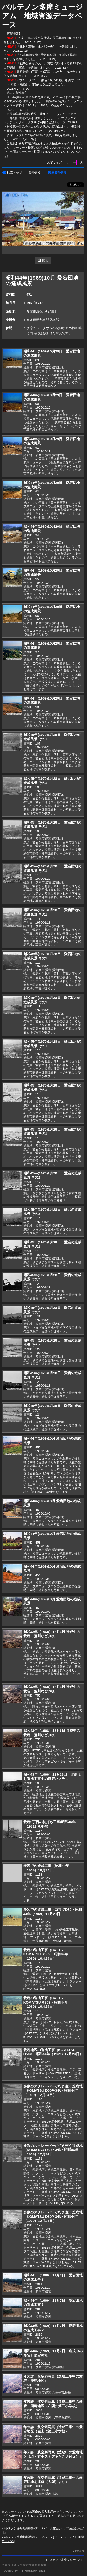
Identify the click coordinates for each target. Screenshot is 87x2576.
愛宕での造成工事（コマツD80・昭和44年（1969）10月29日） (52, 1912)
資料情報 (34, 172)
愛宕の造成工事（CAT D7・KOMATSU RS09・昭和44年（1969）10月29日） (45, 1954)
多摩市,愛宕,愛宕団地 (42, 311)
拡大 (43, 260)
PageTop (79, 2551)
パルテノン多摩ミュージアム (65, 2559)
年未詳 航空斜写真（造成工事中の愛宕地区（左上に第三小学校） (53, 2429)
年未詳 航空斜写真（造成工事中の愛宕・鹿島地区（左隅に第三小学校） (53, 2404)
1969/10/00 (34, 303)
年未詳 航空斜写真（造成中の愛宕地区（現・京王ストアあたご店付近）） (53, 2454)
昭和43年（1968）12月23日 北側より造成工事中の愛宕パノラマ (52, 1776)
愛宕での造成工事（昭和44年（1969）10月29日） (46, 1868)
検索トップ (12, 172)
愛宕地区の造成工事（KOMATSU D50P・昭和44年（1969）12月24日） (53, 2052)
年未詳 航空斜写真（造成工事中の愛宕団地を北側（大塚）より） (53, 2480)
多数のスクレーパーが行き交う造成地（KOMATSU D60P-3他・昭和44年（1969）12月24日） (53, 2090)
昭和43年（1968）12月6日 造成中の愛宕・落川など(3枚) (51, 1634)
